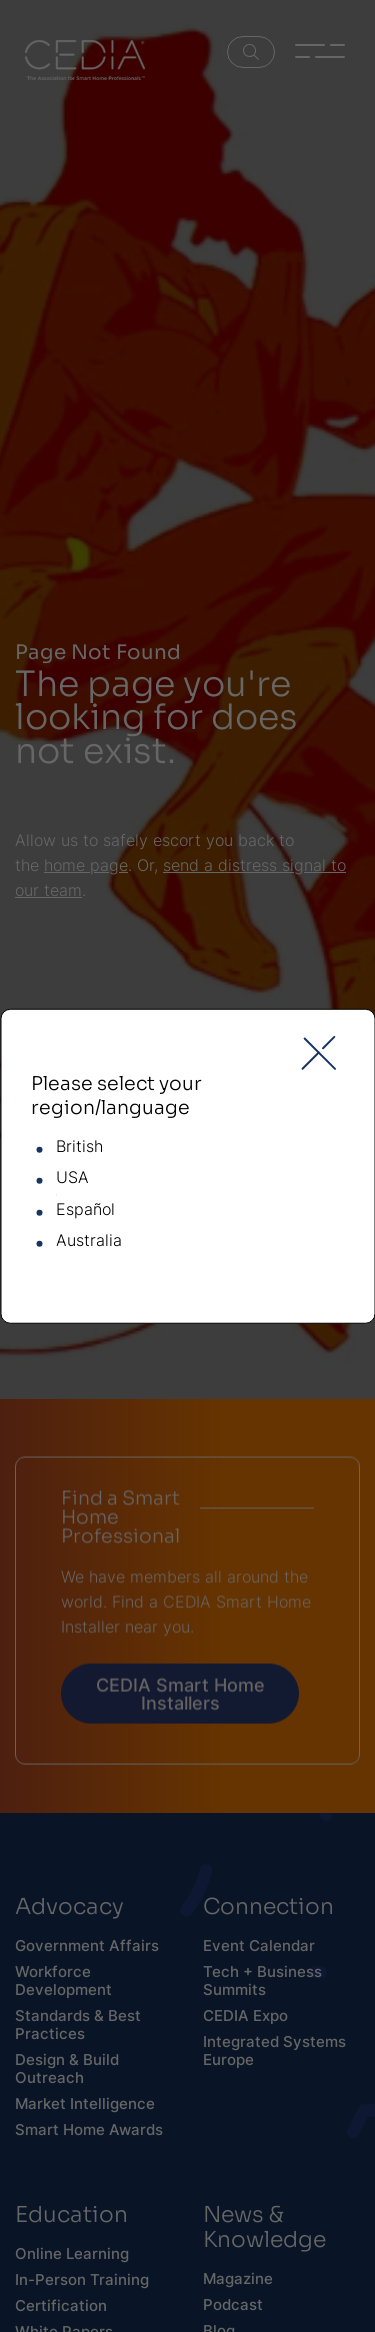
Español (85, 1210)
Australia (89, 1241)
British (79, 1147)
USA (72, 1178)
